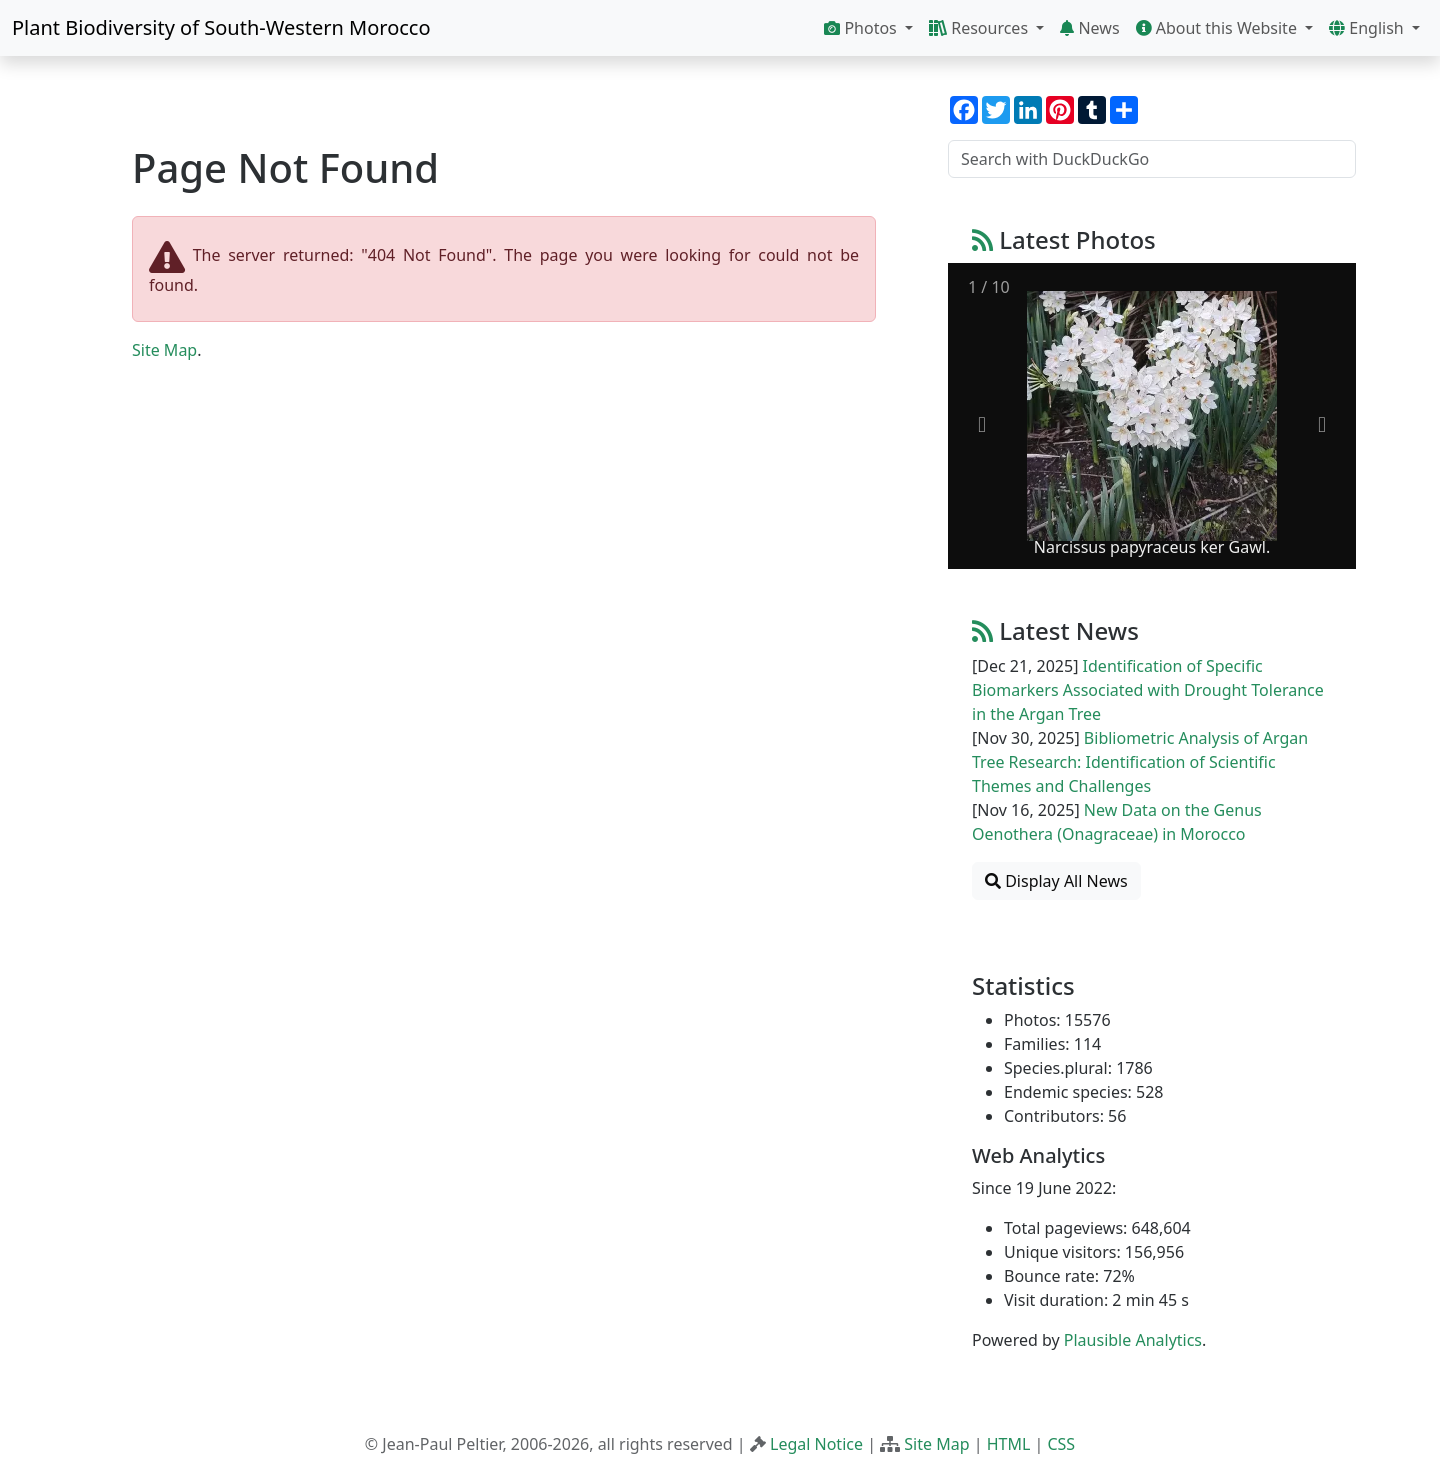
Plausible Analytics (1133, 1340)
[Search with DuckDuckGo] (1152, 159)
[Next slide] (1322, 425)
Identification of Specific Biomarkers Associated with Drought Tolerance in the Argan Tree (1148, 690)
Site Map (164, 350)
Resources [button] (980, 28)
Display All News (1056, 881)
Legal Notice (816, 1444)
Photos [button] (862, 28)
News (1089, 28)
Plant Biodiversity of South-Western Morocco (221, 27)
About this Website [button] (1219, 28)
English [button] (1368, 28)
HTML (1009, 1444)
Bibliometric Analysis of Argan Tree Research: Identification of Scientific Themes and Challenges (1140, 762)
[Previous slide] (982, 425)
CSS (1061, 1444)
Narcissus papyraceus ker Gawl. (1152, 547)
